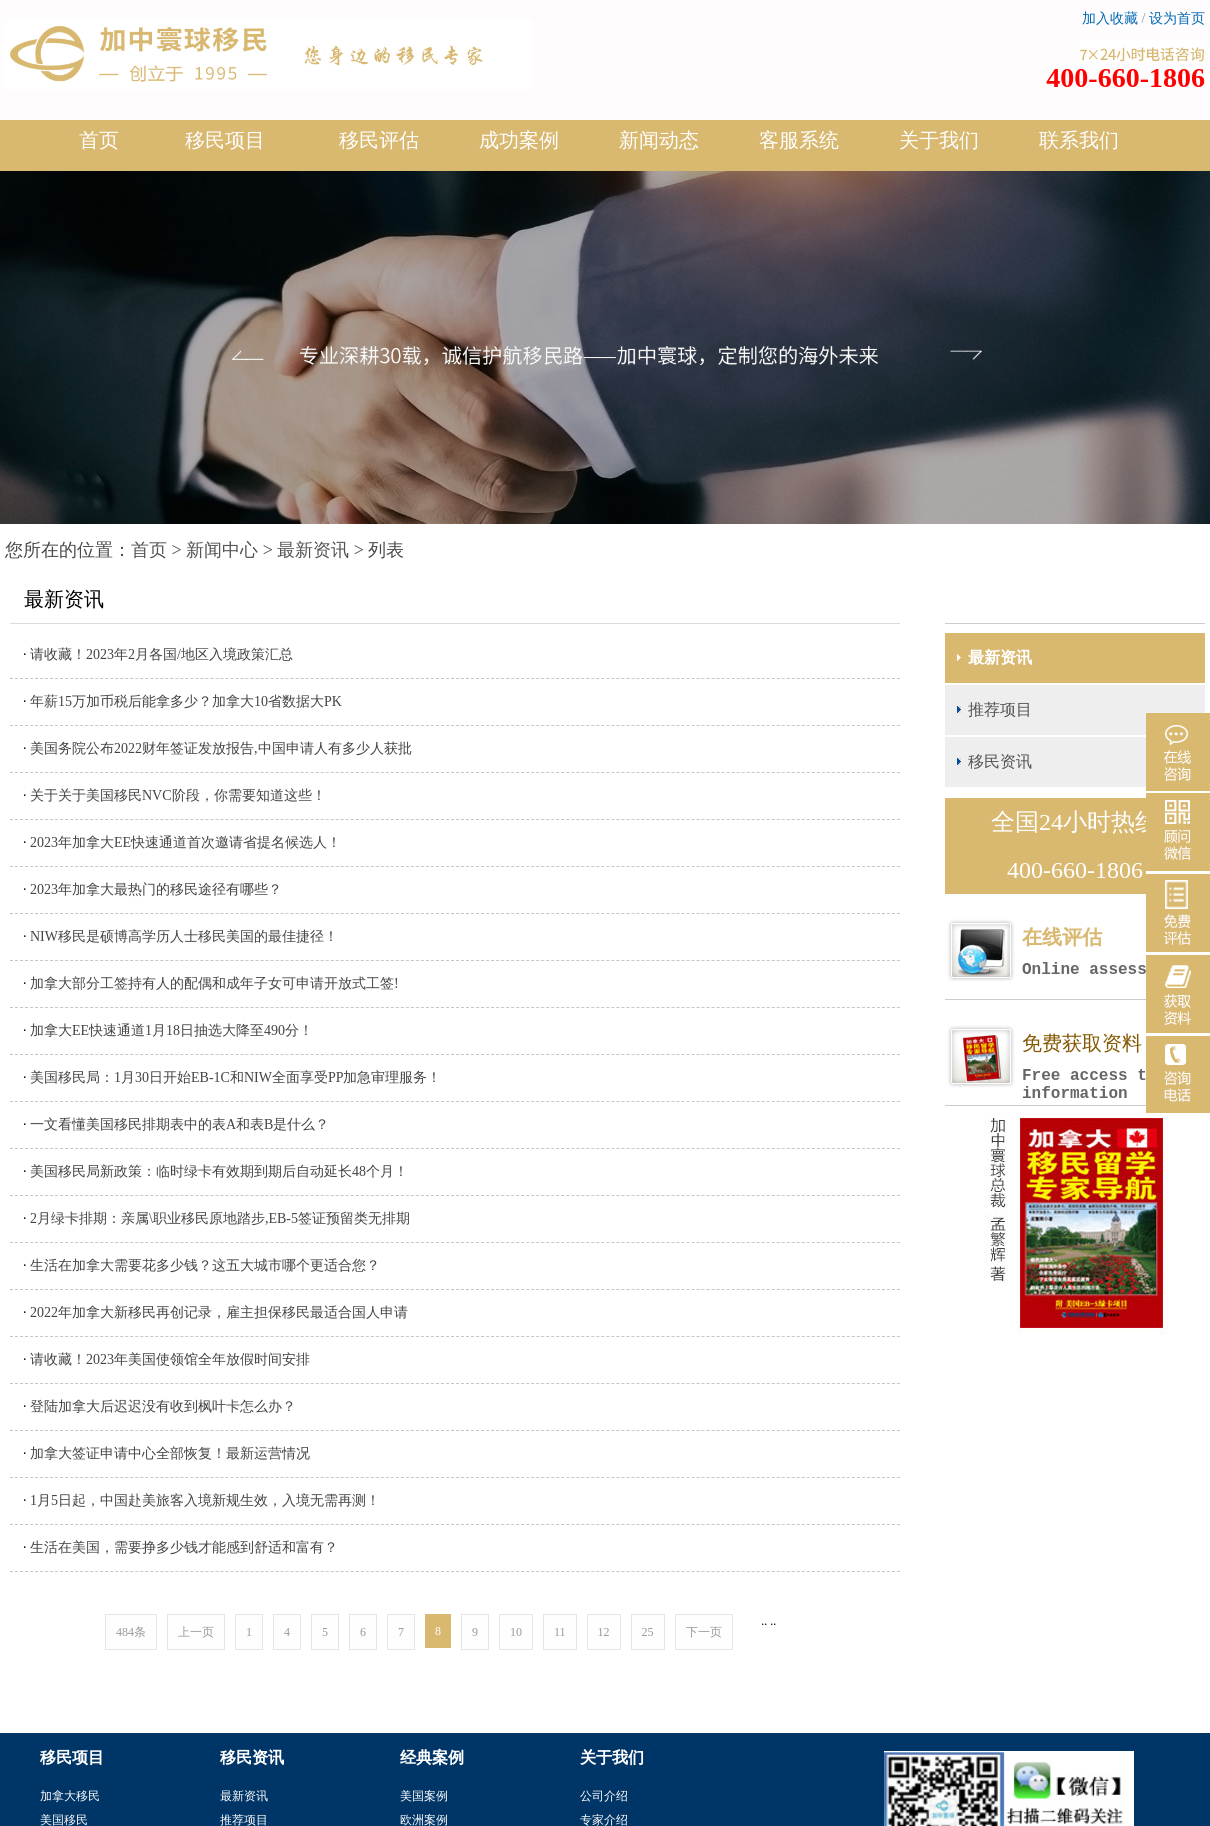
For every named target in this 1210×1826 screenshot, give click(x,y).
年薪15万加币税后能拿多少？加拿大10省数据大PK (186, 701)
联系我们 (1079, 140)
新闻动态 (659, 148)
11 (560, 1632)
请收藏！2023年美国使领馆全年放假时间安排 (170, 1359)
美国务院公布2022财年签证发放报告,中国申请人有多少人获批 (221, 748)
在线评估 (1113, 952)
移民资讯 (1000, 761)
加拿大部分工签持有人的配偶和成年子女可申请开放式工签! (214, 983)
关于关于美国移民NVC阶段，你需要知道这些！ (178, 795)
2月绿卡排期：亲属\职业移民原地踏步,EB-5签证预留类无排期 (220, 1218)
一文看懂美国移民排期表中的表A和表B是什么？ (179, 1124)
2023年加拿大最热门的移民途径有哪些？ (156, 889)
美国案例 (424, 1796)
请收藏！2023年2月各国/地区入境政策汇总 (161, 654)
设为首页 (1177, 18)
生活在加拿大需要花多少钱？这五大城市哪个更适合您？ (205, 1265)
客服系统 (799, 140)
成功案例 (519, 148)
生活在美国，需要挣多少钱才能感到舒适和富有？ (184, 1547)
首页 (99, 140)
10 (516, 1632)
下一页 (704, 1632)
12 (604, 1632)
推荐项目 (1000, 709)
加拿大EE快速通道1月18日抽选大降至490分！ (171, 1030)
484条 (131, 1632)
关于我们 (939, 148)
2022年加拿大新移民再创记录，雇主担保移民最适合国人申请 (219, 1312)
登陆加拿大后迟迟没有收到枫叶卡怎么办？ (163, 1406)
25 (648, 1632)
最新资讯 (313, 550)
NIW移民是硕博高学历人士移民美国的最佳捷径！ (184, 936)
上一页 (196, 1632)
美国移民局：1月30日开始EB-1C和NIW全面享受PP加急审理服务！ (235, 1077)
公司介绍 (604, 1796)
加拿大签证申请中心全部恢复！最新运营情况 (170, 1453)
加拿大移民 (70, 1796)
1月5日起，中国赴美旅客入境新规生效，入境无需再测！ (205, 1500)
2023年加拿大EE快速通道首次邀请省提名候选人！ (185, 842)
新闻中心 (222, 550)
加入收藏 (1110, 18)
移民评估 (379, 148)
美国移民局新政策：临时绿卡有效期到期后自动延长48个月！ (219, 1171)
